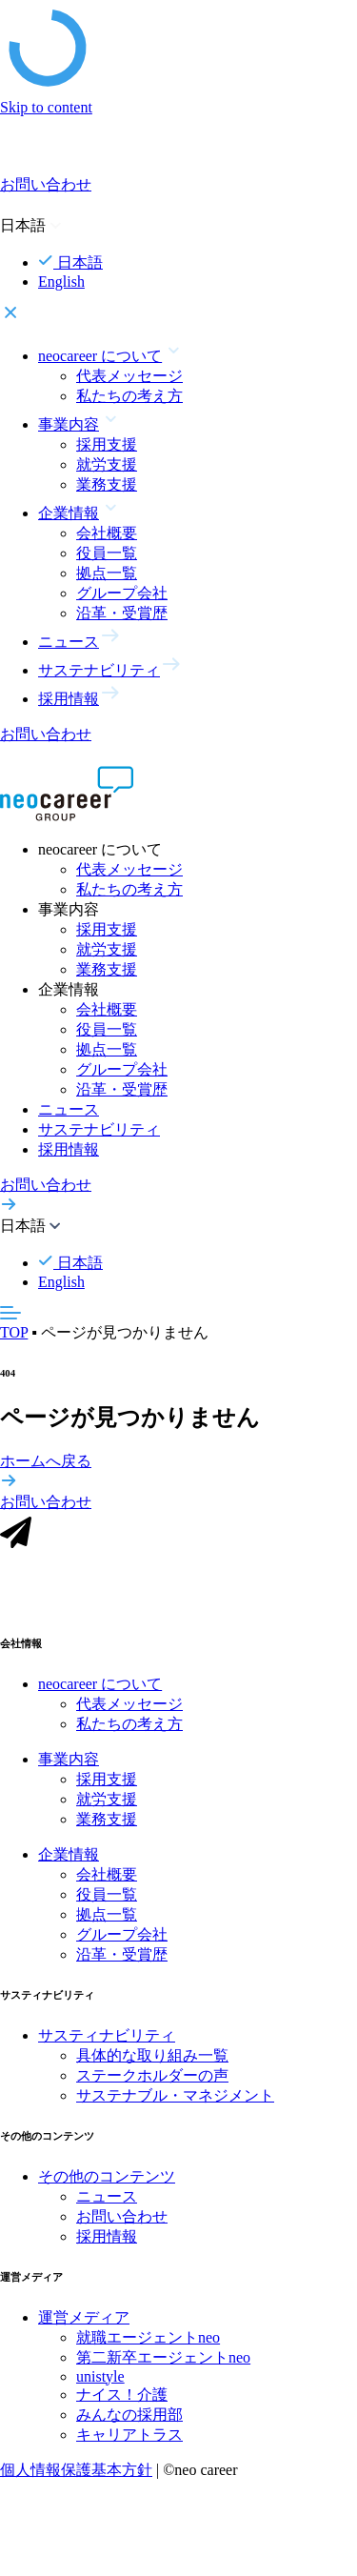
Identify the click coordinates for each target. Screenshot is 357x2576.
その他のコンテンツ (106, 2188)
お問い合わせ (122, 2228)
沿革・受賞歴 (122, 613)
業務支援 (106, 484)
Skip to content (46, 107)
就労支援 (106, 464)
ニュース (68, 1109)
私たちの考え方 (129, 396)
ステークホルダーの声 (152, 2087)
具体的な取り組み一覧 (152, 2067)
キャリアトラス (129, 2446)
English (61, 281)
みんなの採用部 (129, 2426)
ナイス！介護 (122, 2406)
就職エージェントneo (148, 2349)
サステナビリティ (99, 1129)
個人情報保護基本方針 (76, 2481)
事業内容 (68, 1770)
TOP (14, 1332)
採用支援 (106, 444)
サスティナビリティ (106, 2047)
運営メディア (83, 2329)
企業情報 (68, 1866)
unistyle (100, 2388)
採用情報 (68, 1149)
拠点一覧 (106, 573)
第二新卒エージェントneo (163, 2369)
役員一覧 (106, 553)
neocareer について (100, 1695)
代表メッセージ (129, 376)
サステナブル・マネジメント (175, 2107)
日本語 (70, 262)
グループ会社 (122, 593)
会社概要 (106, 533)
